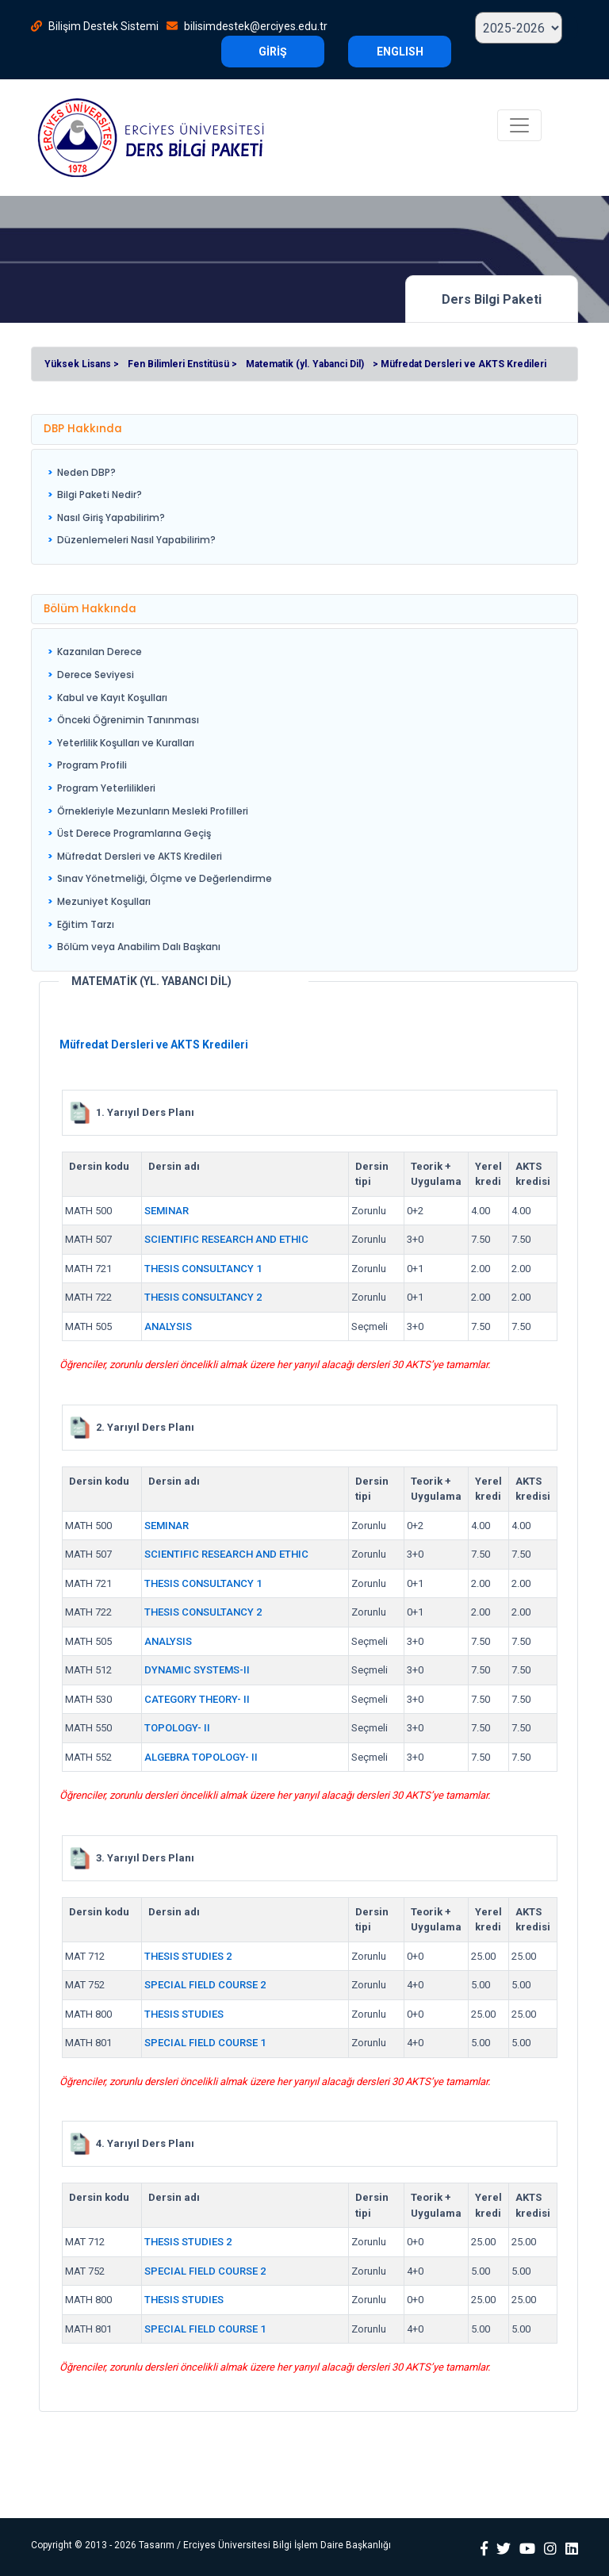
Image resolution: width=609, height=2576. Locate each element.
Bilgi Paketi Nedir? (99, 494)
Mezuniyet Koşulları (104, 901)
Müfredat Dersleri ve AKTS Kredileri (139, 856)
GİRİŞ (273, 51)
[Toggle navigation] (519, 125)
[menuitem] (132, 473)
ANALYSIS (168, 1326)
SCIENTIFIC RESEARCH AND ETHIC (226, 1239)
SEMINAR (166, 1211)
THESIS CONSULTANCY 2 (203, 1297)
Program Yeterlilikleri (106, 788)
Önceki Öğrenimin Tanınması (128, 719)
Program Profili (92, 765)
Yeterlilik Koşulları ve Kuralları (125, 742)
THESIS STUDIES (184, 2014)
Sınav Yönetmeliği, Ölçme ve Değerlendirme (164, 878)
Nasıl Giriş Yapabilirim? (111, 517)
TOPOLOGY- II (177, 1728)
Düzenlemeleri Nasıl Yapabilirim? (136, 539)
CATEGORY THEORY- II (197, 1699)
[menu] (132, 507)
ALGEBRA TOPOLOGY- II (201, 1757)
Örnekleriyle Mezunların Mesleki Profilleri (152, 811)
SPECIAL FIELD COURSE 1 (205, 2043)
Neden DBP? (86, 472)
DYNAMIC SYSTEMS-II (197, 1670)
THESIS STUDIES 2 (188, 1956)
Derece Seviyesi (95, 674)
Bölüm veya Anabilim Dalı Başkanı (138, 946)
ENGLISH (400, 51)
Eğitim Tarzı (85, 924)
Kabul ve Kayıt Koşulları (112, 697)
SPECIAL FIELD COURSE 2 (205, 1985)
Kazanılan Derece (99, 651)
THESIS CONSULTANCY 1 (203, 1269)
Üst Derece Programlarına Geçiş (134, 833)
